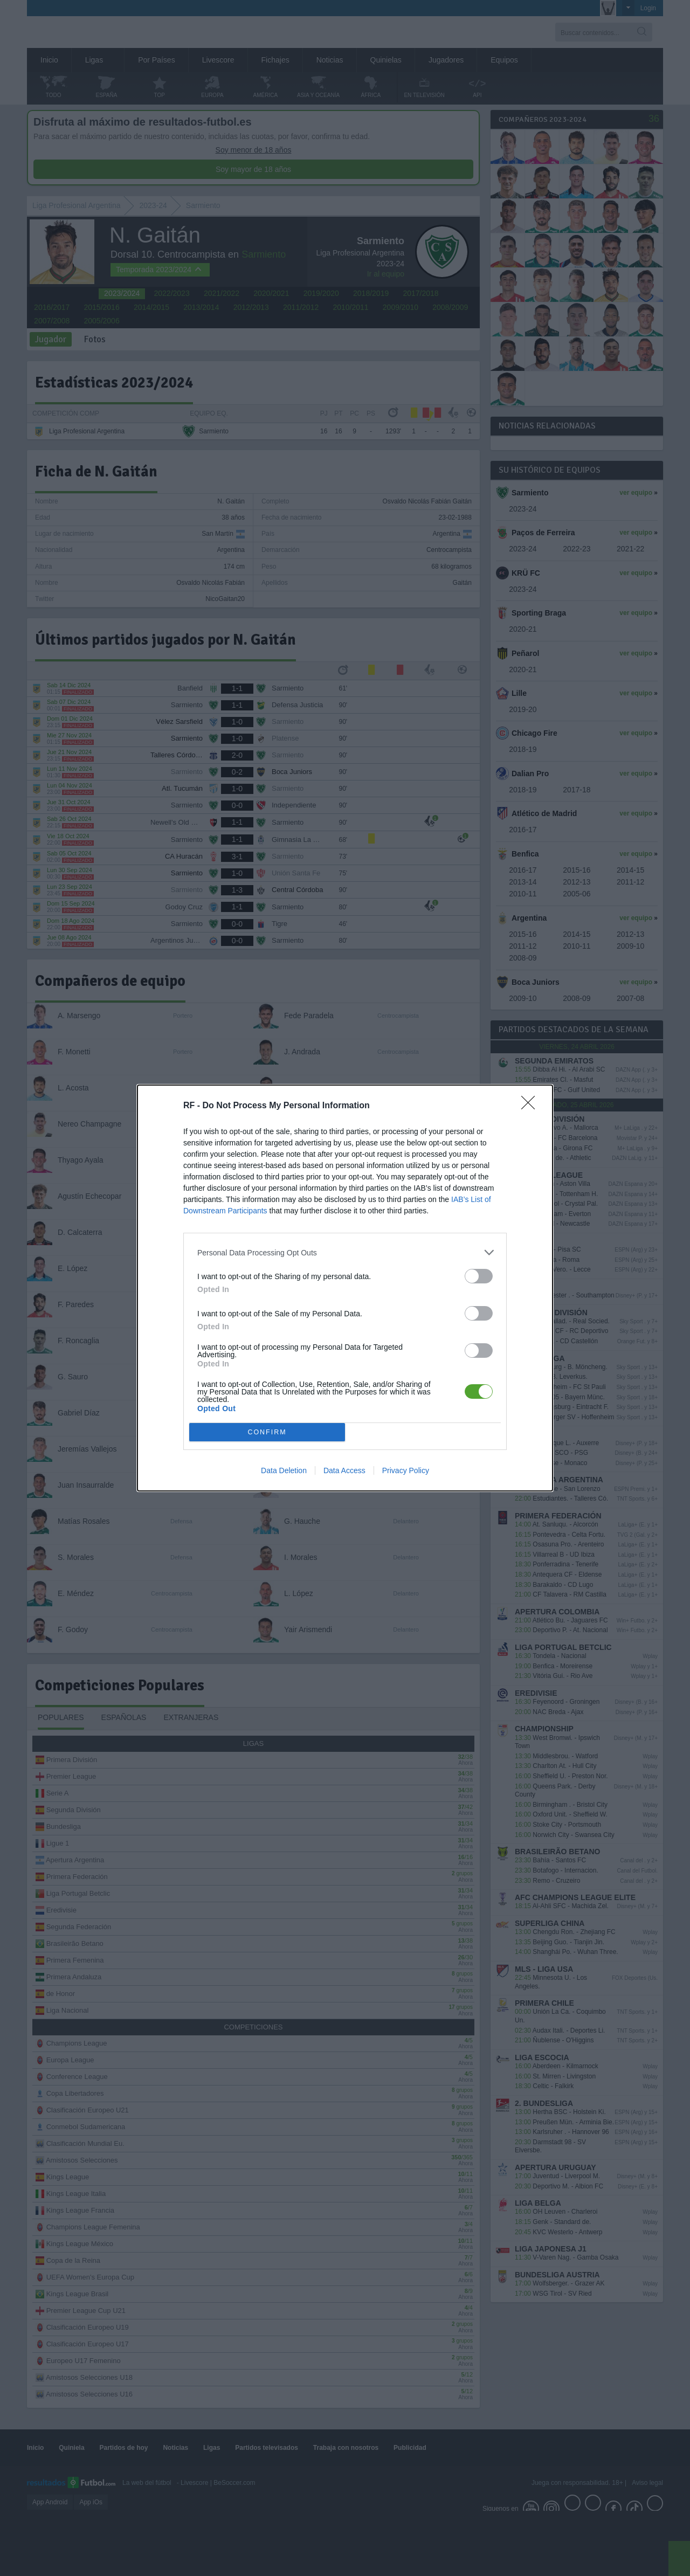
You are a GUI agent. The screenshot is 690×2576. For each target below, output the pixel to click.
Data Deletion (284, 1470)
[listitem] (345, 1252)
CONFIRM (267, 1432)
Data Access (344, 1470)
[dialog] (345, 1288)
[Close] (531, 1106)
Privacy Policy (405, 1470)
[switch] (479, 1276)
